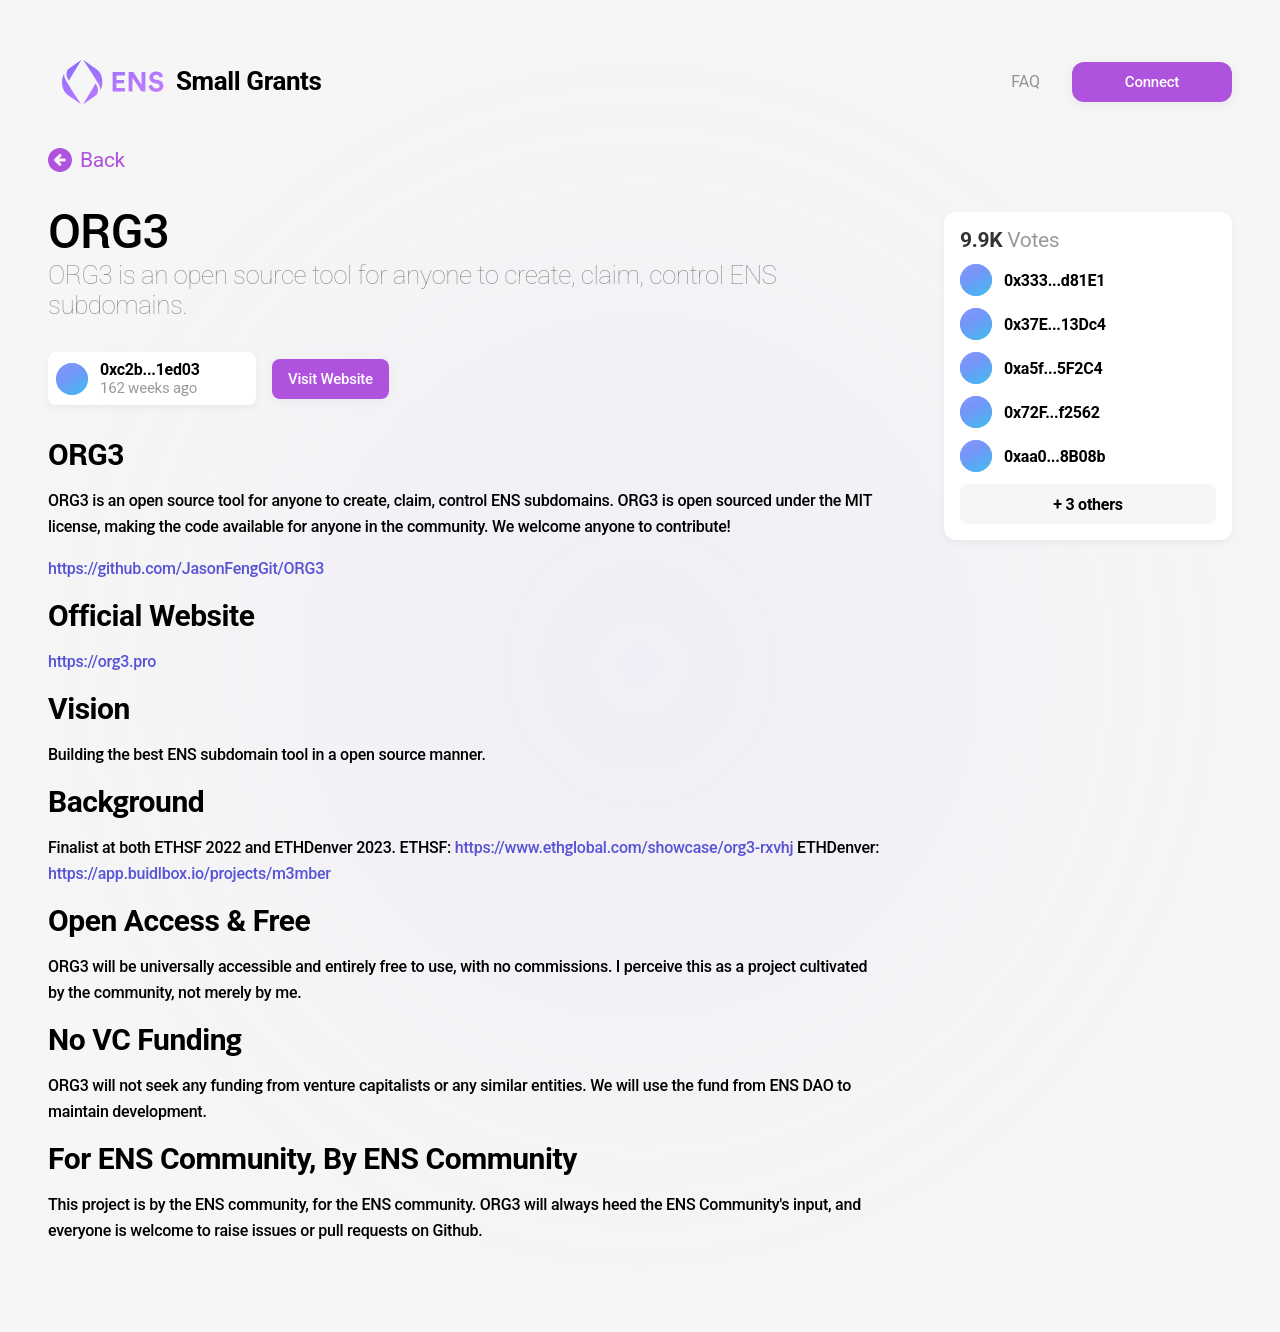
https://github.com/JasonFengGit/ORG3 (186, 568)
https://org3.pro (102, 661)
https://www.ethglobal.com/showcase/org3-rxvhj (624, 847)
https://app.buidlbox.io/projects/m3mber (189, 873)
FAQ (1025, 82)
